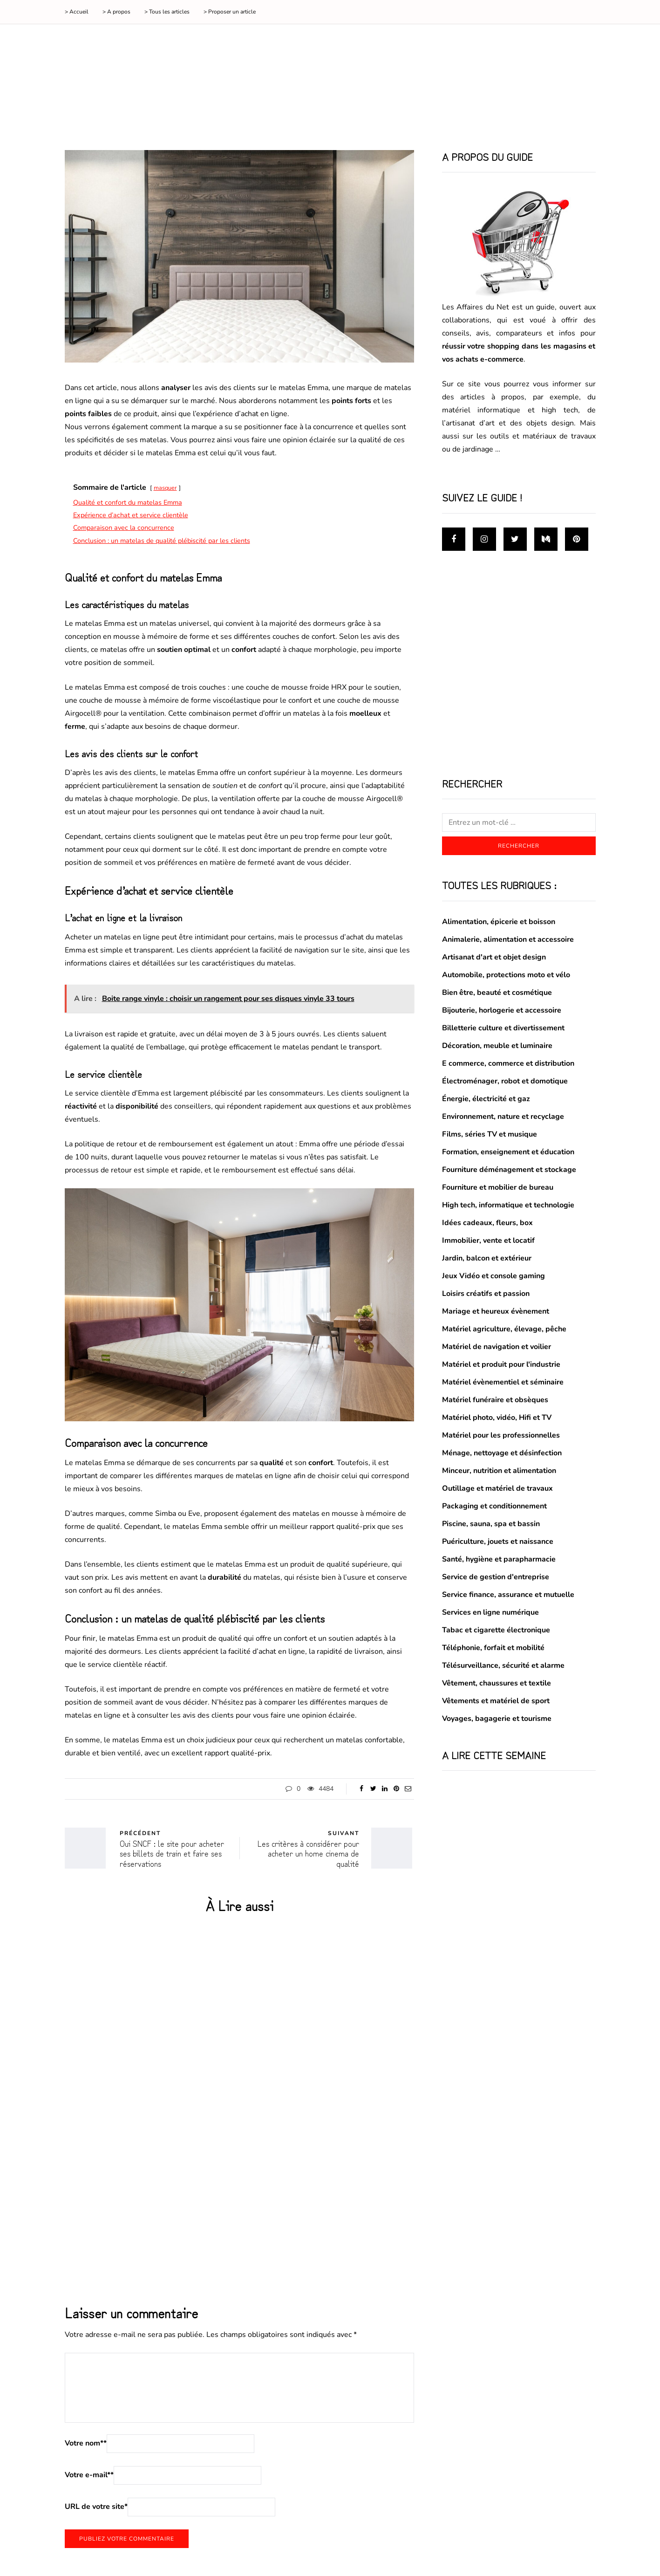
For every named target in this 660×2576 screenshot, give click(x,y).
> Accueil (76, 11)
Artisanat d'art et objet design (494, 957)
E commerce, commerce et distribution (508, 1063)
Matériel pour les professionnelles (501, 1435)
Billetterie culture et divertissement (503, 1028)
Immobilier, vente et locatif (488, 1240)
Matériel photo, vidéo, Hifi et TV (496, 1417)
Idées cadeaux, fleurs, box (487, 1223)
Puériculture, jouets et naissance (497, 1541)
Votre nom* (86, 2443)
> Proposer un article (230, 11)
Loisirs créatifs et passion (486, 1293)
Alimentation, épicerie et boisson (498, 922)
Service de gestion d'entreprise (495, 1577)
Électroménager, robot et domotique (505, 1081)
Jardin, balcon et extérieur (486, 1258)
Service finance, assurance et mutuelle (508, 1594)
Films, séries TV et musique (489, 1134)
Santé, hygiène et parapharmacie (499, 1559)
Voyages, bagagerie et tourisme (496, 1718)
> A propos (116, 11)
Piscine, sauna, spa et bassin (491, 1524)
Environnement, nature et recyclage (503, 1116)
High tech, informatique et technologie (508, 1205)
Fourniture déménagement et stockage (509, 1170)
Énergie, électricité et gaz (486, 1099)
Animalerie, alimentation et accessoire (508, 939)
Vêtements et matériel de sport (496, 1701)
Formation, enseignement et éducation (508, 1152)
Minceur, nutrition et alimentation (499, 1471)
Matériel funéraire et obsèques (495, 1400)
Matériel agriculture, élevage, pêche (504, 1329)
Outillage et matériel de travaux (497, 1488)
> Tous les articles (167, 11)
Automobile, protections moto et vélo (506, 975)
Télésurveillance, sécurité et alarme (503, 1665)
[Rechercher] (519, 822)
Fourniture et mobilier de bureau (497, 1187)
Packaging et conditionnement (494, 1506)
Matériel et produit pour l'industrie (501, 1364)
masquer (165, 488)
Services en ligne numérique (490, 1612)
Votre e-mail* (89, 2475)
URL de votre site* (96, 2506)
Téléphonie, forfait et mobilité (493, 1648)
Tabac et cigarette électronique (496, 1630)
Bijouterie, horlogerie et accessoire (501, 1010)
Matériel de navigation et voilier (496, 1347)
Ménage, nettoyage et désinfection (502, 1453)
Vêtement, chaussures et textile (496, 1683)
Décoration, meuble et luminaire (497, 1046)
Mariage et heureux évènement (495, 1311)
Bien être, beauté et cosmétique (497, 992)
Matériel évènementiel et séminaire (503, 1382)
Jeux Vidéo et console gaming (493, 1276)
